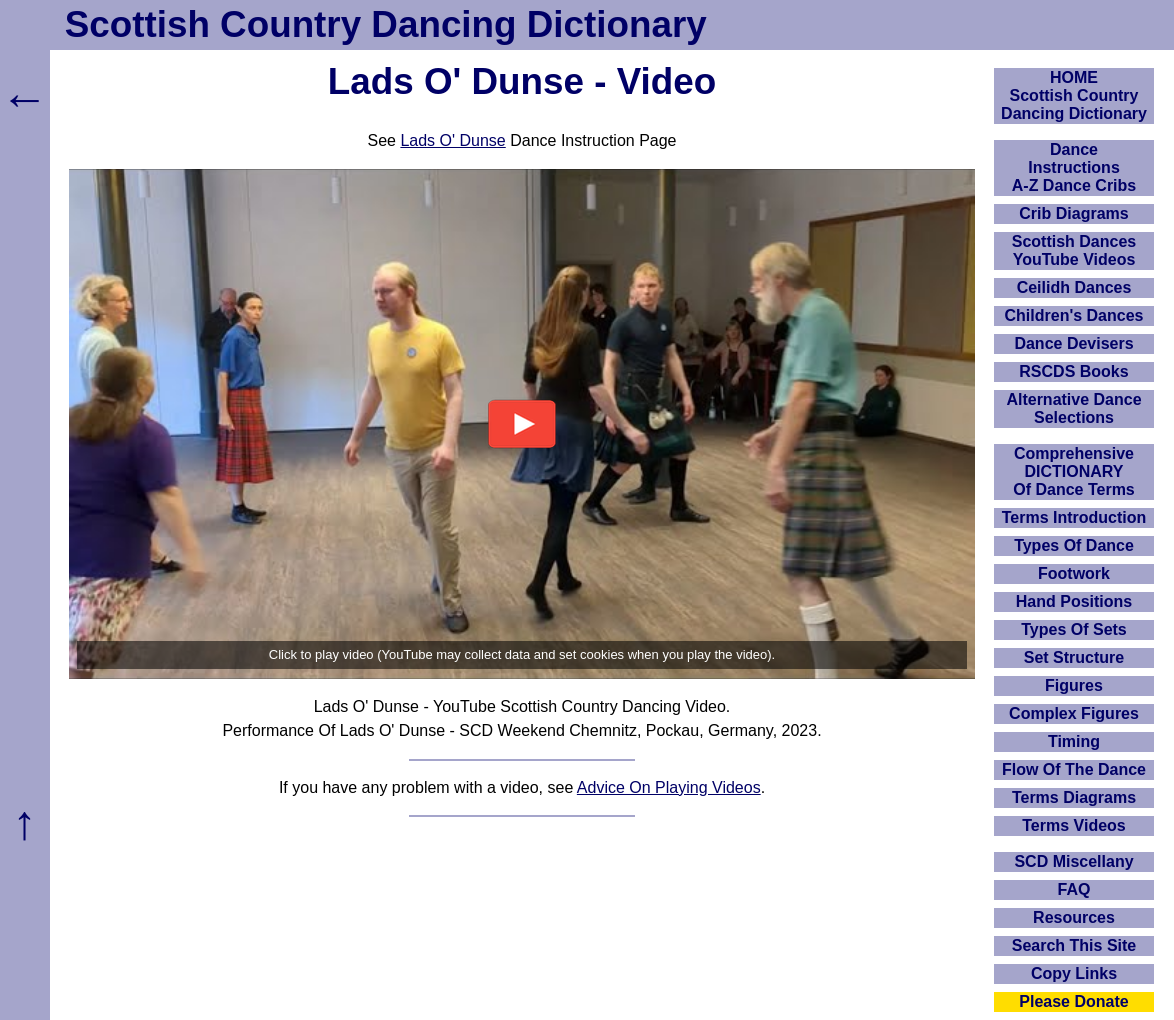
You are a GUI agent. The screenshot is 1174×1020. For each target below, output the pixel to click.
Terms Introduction (1074, 517)
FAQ (1074, 889)
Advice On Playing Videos (669, 787)
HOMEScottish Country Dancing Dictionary (1074, 95)
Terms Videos (1073, 825)
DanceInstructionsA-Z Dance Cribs (1074, 167)
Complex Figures (1074, 713)
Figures (1074, 685)
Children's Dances (1074, 315)
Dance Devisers (1073, 343)
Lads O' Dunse (452, 140)
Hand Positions (1074, 601)
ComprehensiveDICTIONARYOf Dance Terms (1074, 471)
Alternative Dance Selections (1073, 408)
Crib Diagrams (1073, 213)
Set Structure (1074, 657)
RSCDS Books (1073, 371)
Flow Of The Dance (1074, 769)
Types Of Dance (1074, 545)
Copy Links (1074, 973)
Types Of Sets (1074, 629)
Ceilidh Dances (1074, 287)
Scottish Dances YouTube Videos (1074, 250)
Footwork (1074, 573)
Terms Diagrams (1074, 797)
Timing (1074, 741)
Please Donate (1073, 1001)
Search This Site (1074, 945)
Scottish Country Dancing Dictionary (386, 24)
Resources (1074, 917)
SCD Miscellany (1073, 861)
